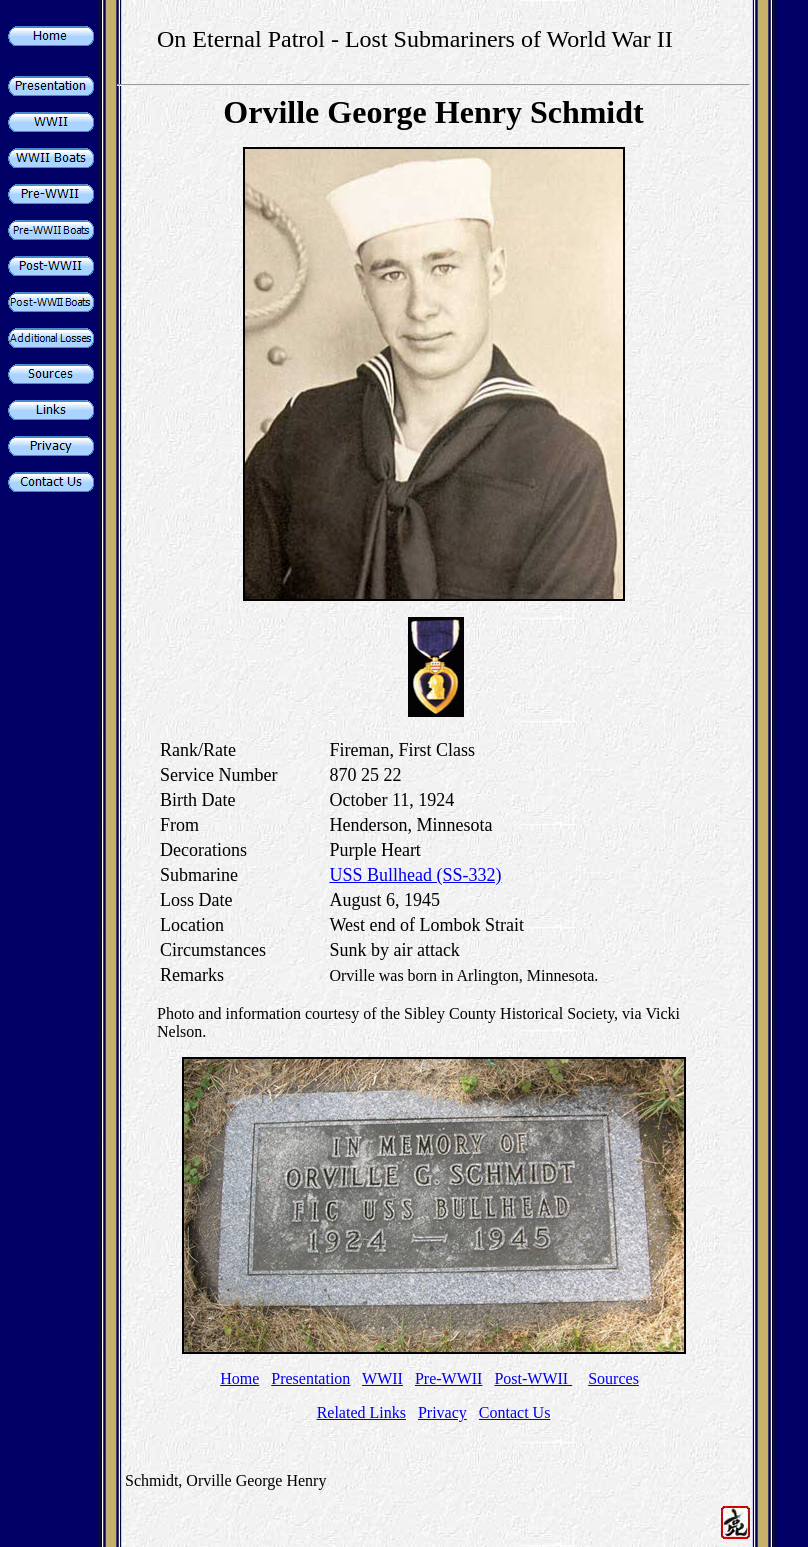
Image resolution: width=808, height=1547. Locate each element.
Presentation (310, 1378)
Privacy (442, 1412)
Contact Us (515, 1412)
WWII (382, 1378)
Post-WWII (533, 1378)
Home (239, 1378)
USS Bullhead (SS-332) (415, 875)
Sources (613, 1378)
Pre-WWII (449, 1378)
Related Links (361, 1412)
